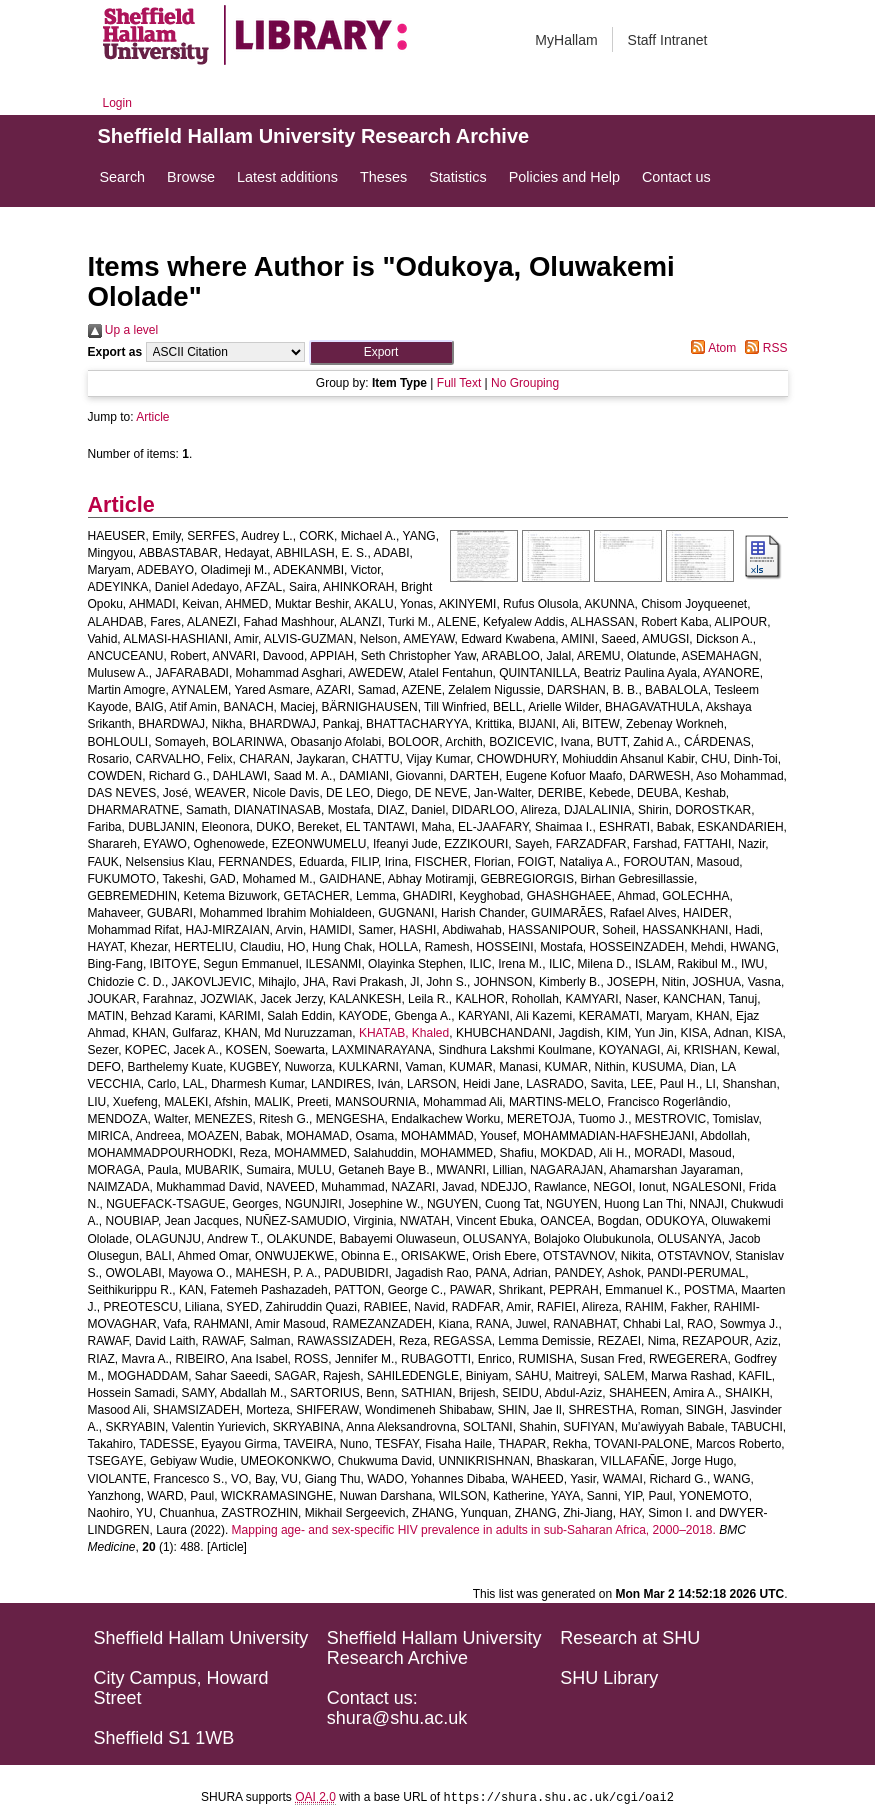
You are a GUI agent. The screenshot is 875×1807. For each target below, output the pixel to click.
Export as (115, 352)
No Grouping (525, 383)
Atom (710, 348)
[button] (381, 352)
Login (117, 103)
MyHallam (566, 40)
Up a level (123, 330)
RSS (763, 348)
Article (152, 417)
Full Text (459, 383)
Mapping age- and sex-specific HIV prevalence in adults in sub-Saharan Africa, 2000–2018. (474, 1530)
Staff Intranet (668, 40)
